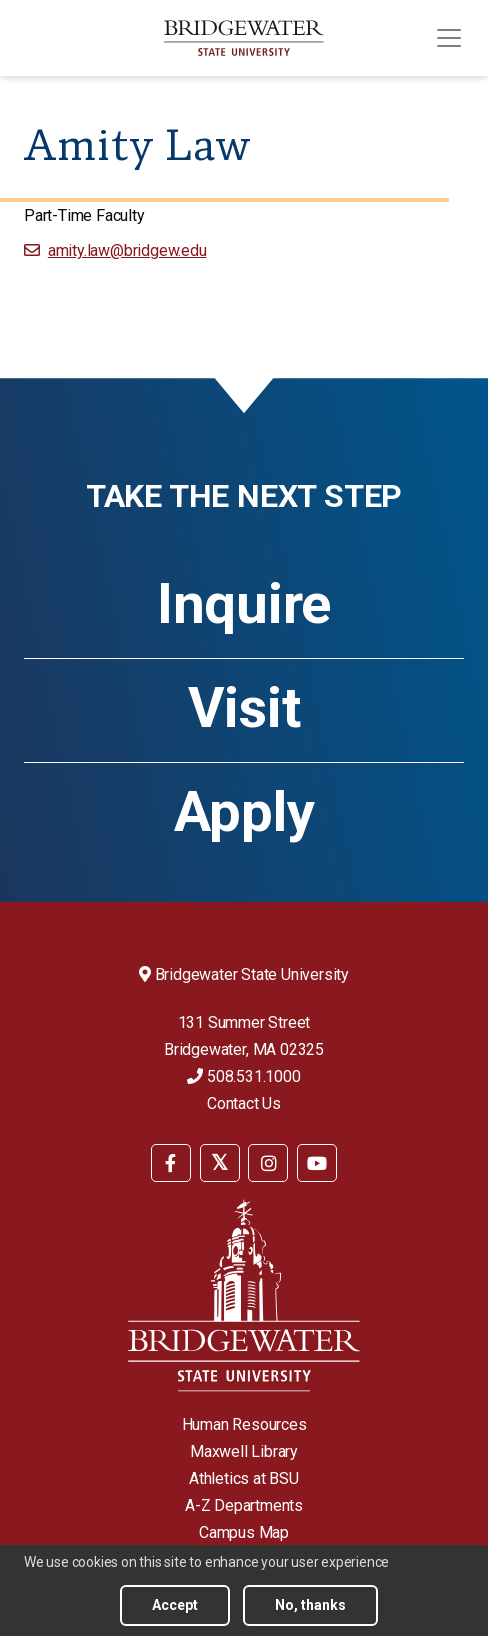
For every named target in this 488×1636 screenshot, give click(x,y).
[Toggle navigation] (449, 38)
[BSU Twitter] (220, 1163)
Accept (175, 1605)
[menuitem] (171, 1161)
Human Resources (244, 1424)
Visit (244, 708)
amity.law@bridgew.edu (127, 250)
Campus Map (244, 1532)
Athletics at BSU (244, 1478)
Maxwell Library (244, 1451)
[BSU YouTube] (317, 1163)
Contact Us (244, 1103)
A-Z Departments (244, 1505)
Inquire (244, 604)
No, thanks (310, 1605)
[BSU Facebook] (171, 1163)
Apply (244, 812)
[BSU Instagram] (268, 1163)
